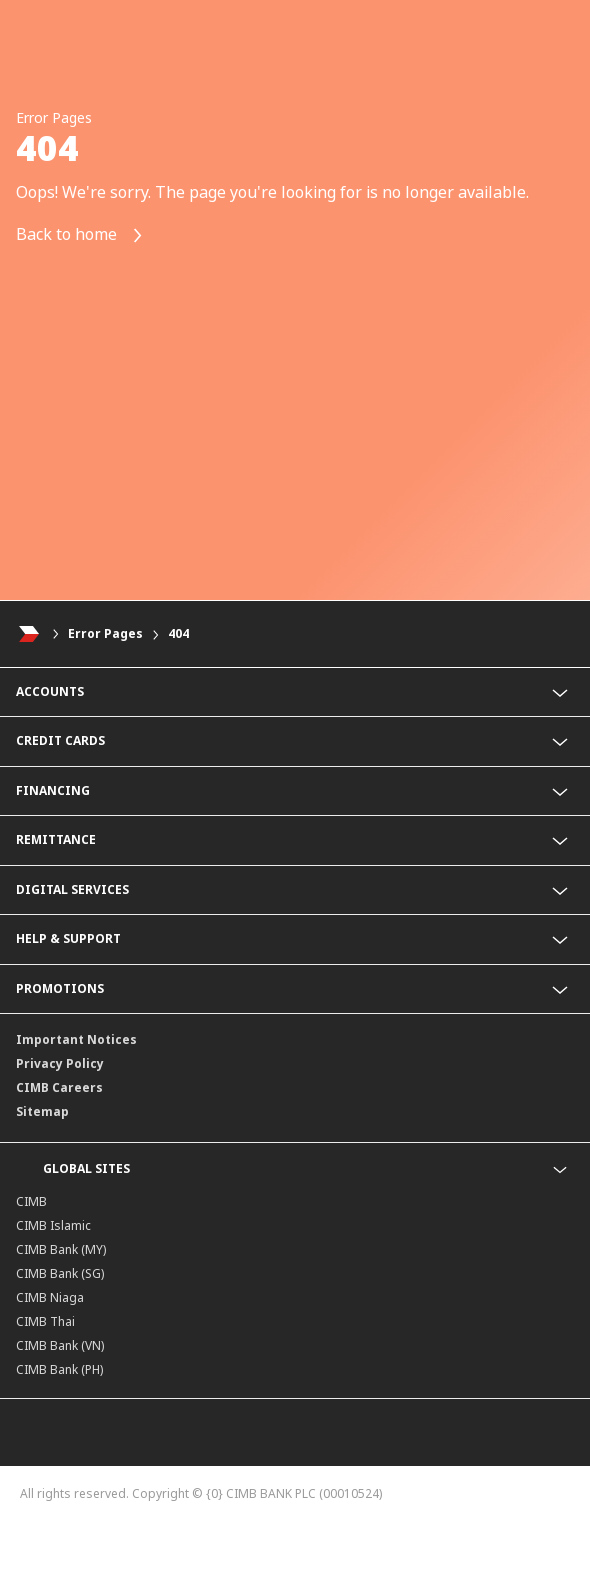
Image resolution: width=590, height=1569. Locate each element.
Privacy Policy (60, 1063)
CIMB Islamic (53, 1225)
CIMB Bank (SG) (60, 1273)
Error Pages (105, 633)
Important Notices (76, 1039)
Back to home (80, 235)
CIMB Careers (59, 1087)
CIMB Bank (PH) (59, 1369)
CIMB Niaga (50, 1297)
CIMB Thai (45, 1321)
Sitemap (42, 1111)
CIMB (31, 1201)
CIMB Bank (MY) (61, 1249)
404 (178, 633)
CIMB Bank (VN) (60, 1345)
